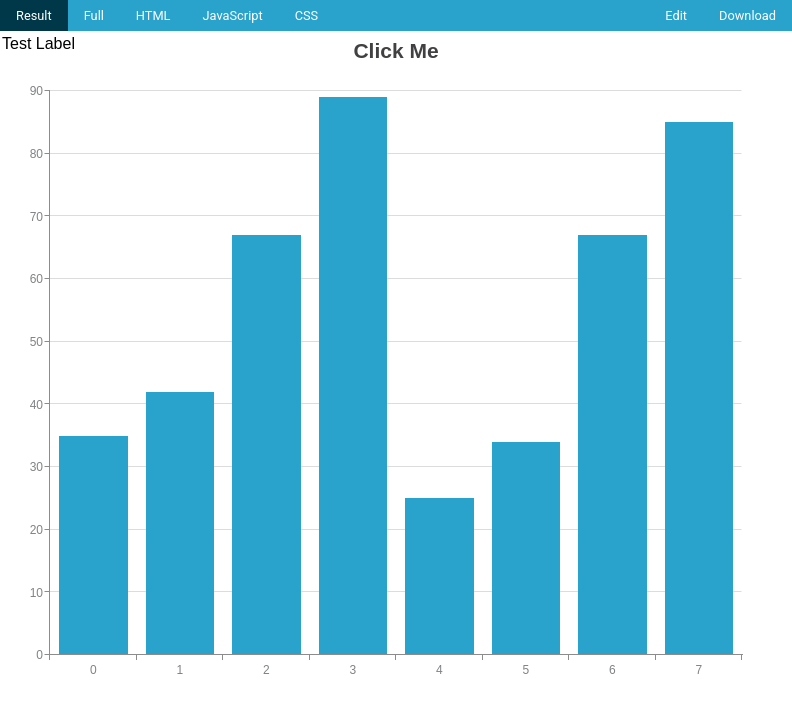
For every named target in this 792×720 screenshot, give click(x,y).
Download (747, 15)
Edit (676, 15)
